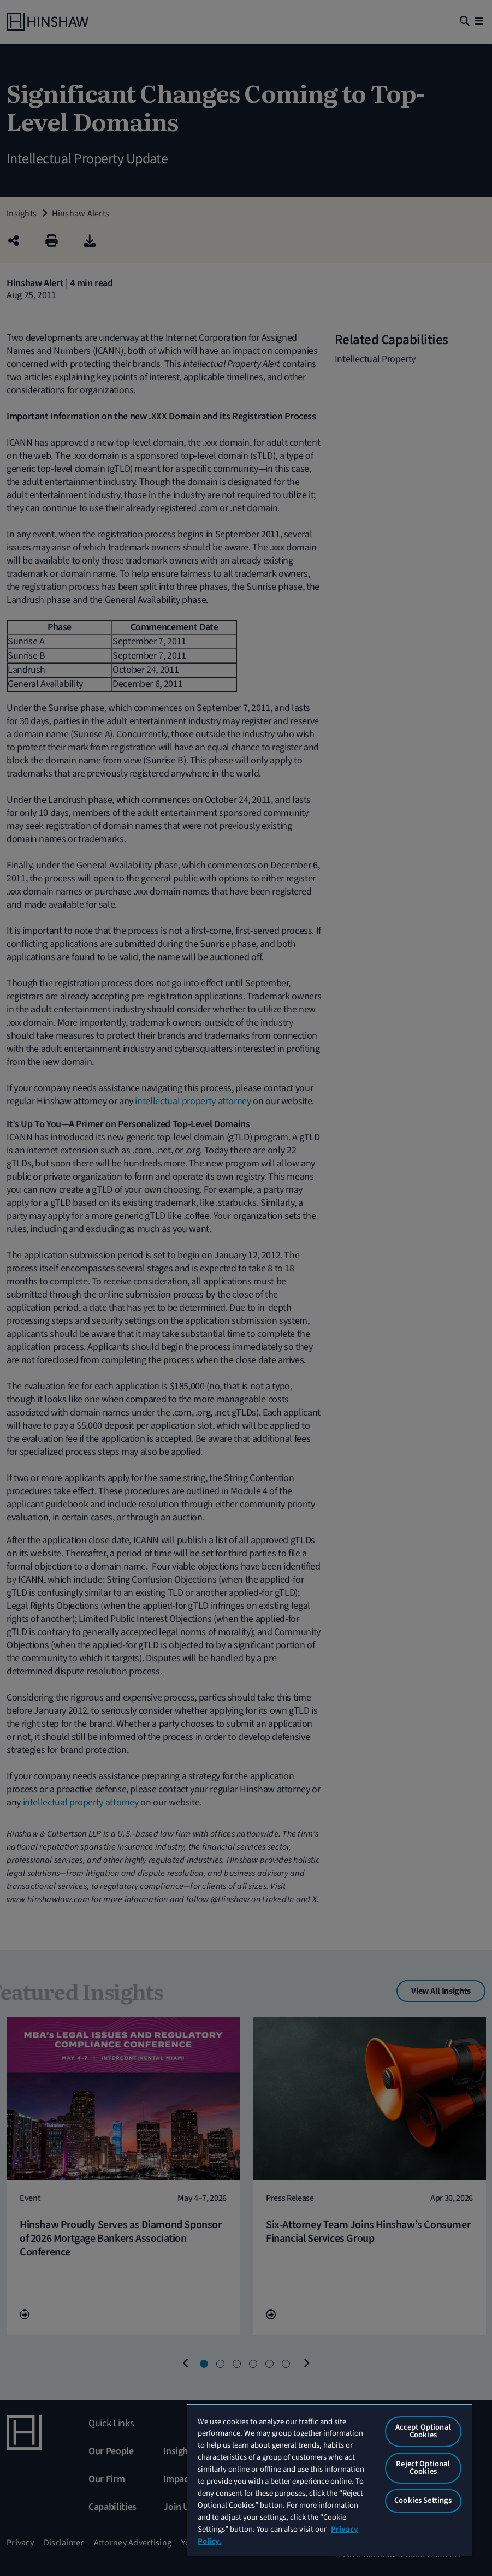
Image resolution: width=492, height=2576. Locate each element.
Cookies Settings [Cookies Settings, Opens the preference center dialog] (423, 2500)
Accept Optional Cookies (423, 2431)
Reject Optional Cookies (423, 2468)
